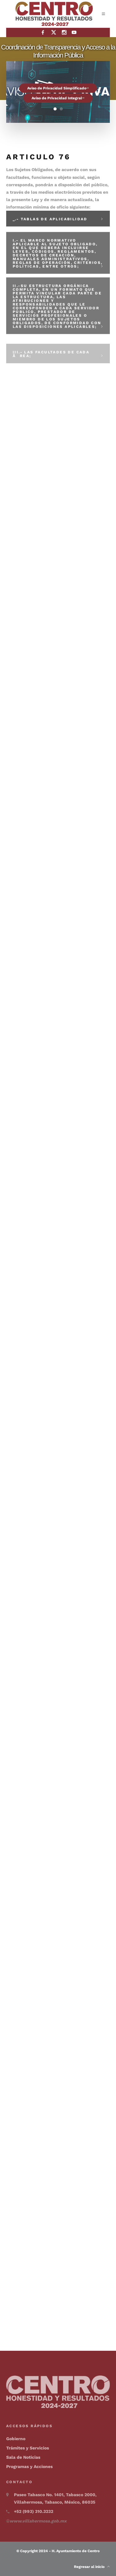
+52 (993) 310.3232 (33, 2511)
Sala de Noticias (23, 2457)
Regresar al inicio (92, 2567)
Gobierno (15, 2438)
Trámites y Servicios (27, 2447)
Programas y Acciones (29, 2466)
